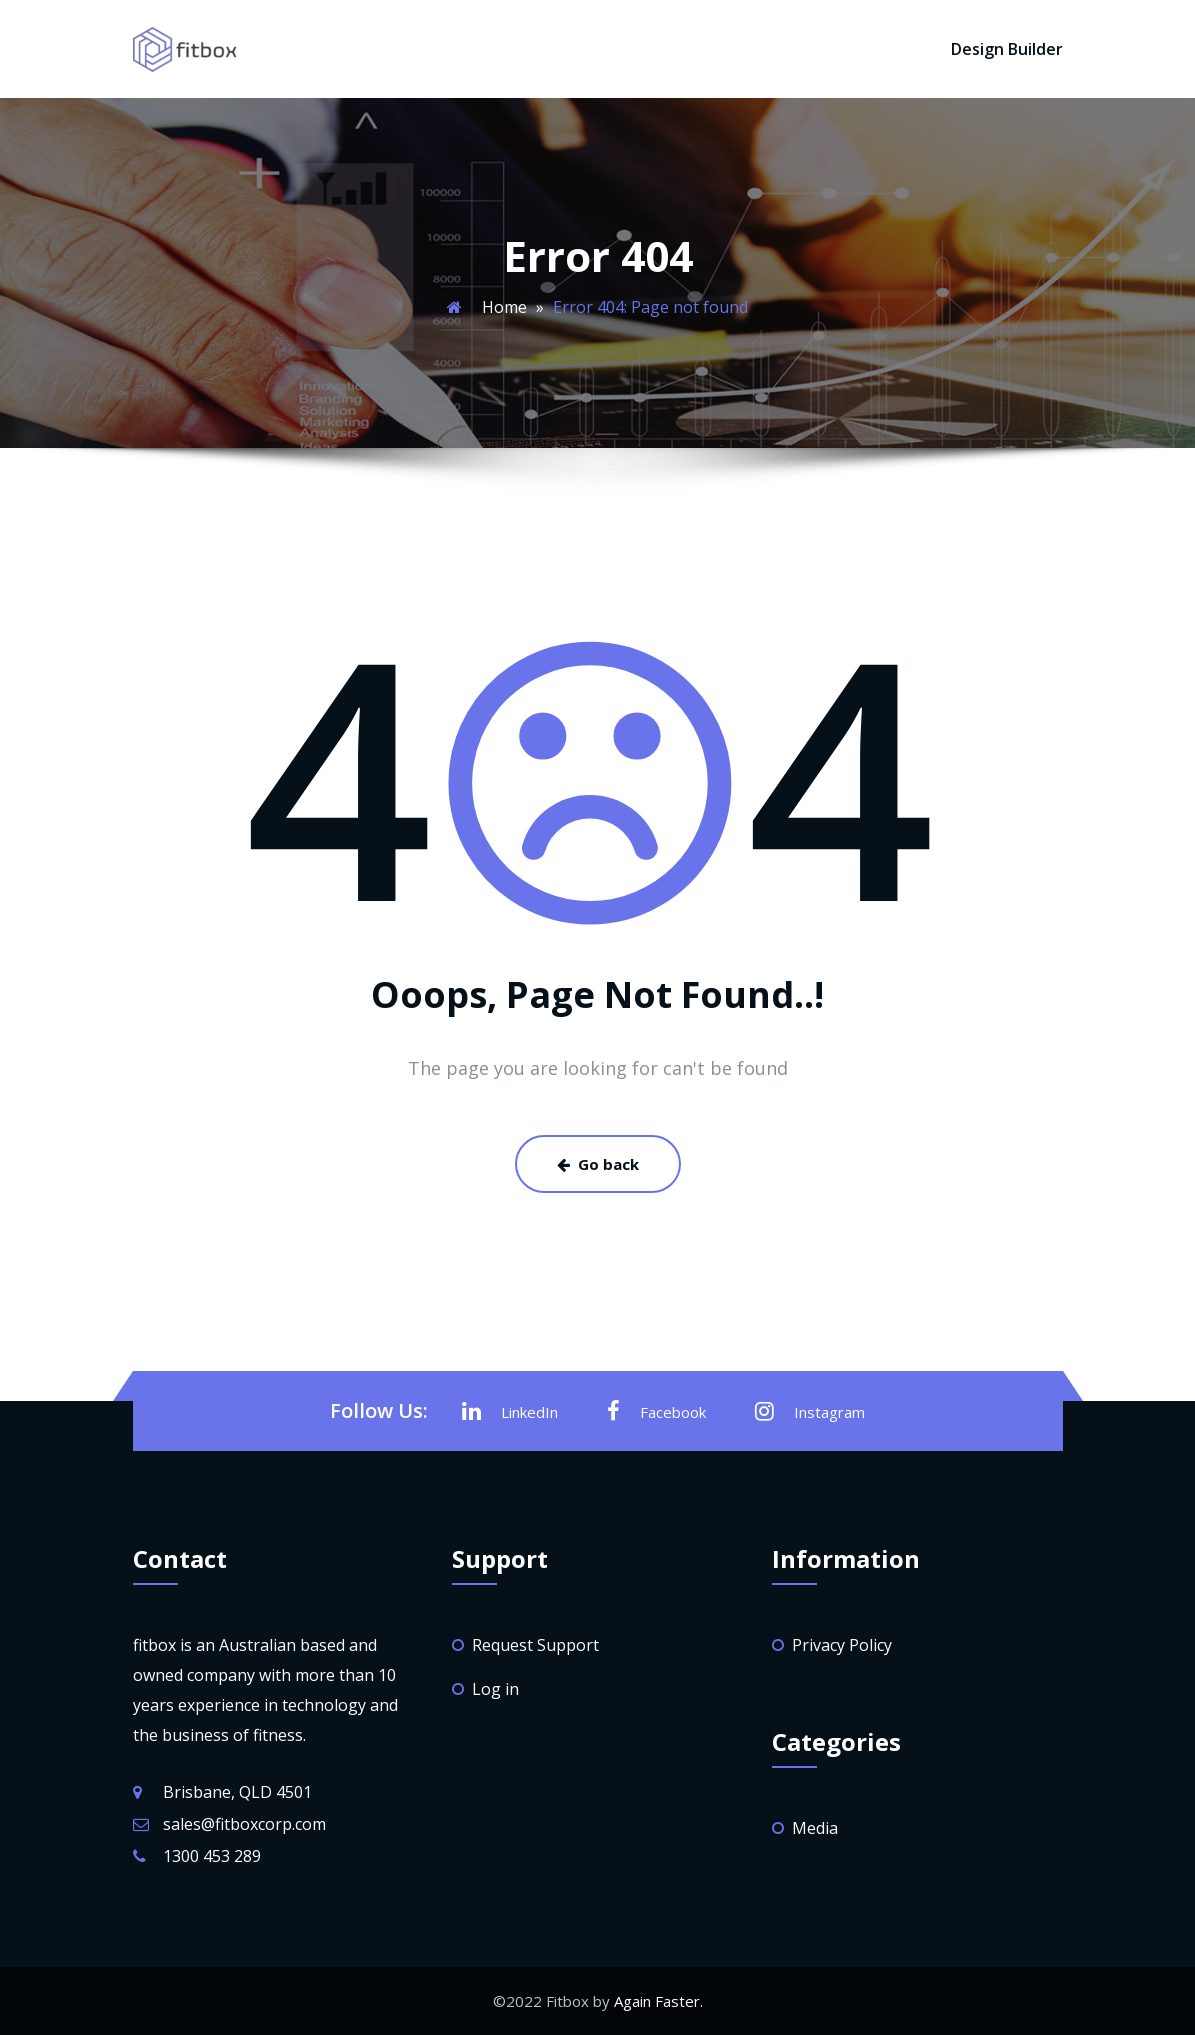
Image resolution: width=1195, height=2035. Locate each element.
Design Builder (1007, 49)
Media (815, 1828)
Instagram (810, 1411)
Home (504, 307)
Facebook (656, 1411)
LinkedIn (510, 1411)
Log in (495, 1689)
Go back (598, 1164)
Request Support (535, 1645)
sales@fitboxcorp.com (244, 1824)
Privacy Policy (842, 1645)
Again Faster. (658, 2001)
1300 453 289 (212, 1856)
